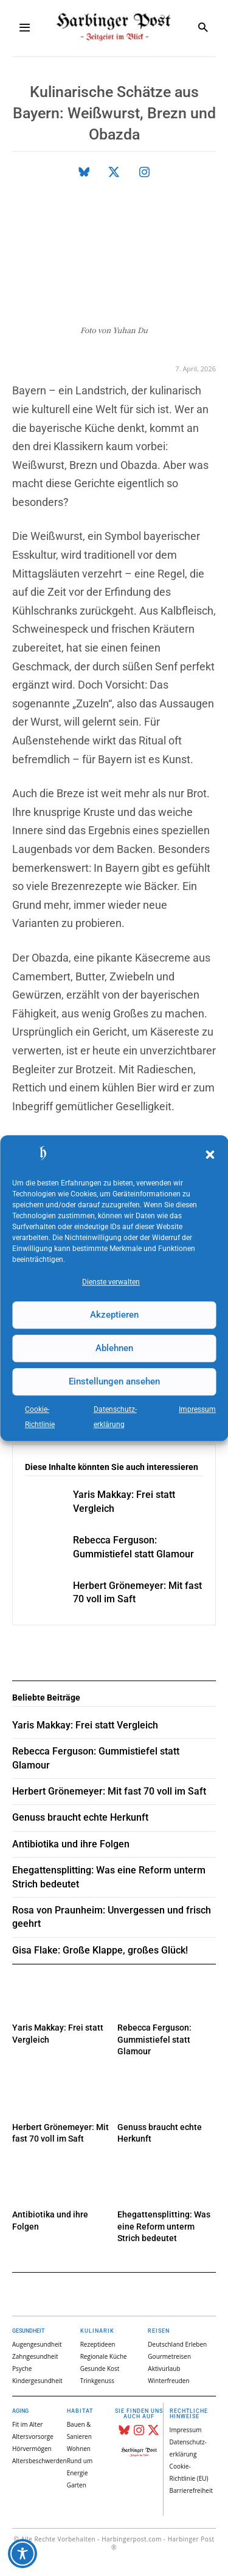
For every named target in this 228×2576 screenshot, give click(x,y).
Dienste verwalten (111, 1282)
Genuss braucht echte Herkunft (80, 1817)
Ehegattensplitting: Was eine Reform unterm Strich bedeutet (163, 2226)
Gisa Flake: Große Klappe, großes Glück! (100, 1950)
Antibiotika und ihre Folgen (71, 1844)
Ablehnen (114, 1348)
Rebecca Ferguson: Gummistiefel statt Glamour (154, 2039)
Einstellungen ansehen (114, 1381)
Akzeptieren (114, 1314)
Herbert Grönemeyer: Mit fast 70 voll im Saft (109, 1791)
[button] (210, 1155)
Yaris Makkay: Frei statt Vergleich (85, 1725)
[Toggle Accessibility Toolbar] (22, 2553)
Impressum (197, 1409)
